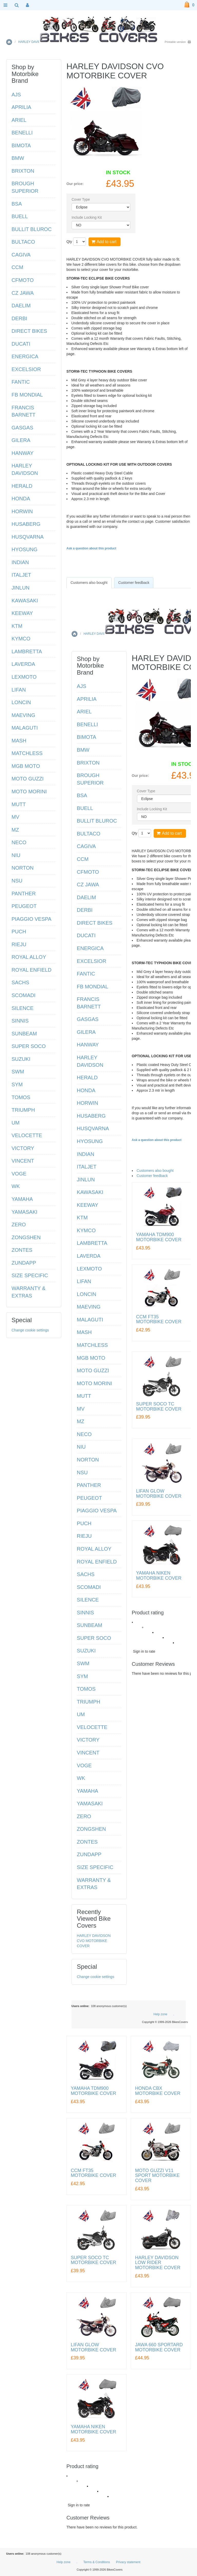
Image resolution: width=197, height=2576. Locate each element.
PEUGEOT (89, 1498)
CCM (83, 859)
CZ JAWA (88, 884)
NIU (81, 1447)
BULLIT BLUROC (97, 821)
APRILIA (87, 699)
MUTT (84, 1396)
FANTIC (86, 974)
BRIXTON (88, 763)
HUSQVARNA (93, 1128)
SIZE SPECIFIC (95, 1867)
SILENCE (88, 1600)
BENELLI (87, 724)
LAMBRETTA (92, 1243)
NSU (82, 1472)
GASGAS (87, 1019)
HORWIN (87, 1103)
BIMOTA (86, 737)
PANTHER (89, 1485)
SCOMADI (89, 1587)
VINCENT (88, 1752)
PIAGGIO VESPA (97, 1510)
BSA (82, 795)
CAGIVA (86, 846)
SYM (82, 1676)
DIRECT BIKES (95, 923)
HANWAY (88, 1044)
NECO (84, 1434)
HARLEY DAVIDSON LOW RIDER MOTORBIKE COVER (158, 2262)
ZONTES (87, 1842)
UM (81, 1714)
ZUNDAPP (89, 1854)
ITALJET (86, 1167)
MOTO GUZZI (93, 1370)
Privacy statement (128, 2562)
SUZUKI (86, 1650)
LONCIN (86, 1294)
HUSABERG (91, 1116)
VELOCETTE (92, 1727)
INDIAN (85, 1154)
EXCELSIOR (91, 961)
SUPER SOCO (94, 1638)
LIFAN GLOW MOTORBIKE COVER (159, 1494)
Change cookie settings (95, 1977)
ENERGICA (90, 948)
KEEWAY (87, 1205)
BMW (83, 750)
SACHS (86, 1574)
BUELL (85, 808)
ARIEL (84, 711)
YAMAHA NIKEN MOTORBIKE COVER (159, 1576)
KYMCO (86, 1230)
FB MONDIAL (92, 986)
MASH (84, 1332)
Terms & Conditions (96, 2562)
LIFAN (84, 1281)
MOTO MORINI (94, 1383)
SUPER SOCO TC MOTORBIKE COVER (159, 1407)
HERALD (87, 1077)
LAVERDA (89, 1256)
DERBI (85, 910)
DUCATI (86, 935)
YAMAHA (87, 1791)
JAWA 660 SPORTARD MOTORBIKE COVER (159, 2347)
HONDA (86, 1090)
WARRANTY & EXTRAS (94, 1883)
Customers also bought (155, 1171)
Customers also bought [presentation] (89, 583)
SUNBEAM (89, 1625)
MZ (80, 1421)
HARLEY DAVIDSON (90, 1061)
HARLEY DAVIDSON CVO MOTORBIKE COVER (94, 1941)
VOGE (84, 1765)
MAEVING (89, 1307)
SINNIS (85, 1612)
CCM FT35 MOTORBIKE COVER (159, 1319)
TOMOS (86, 1689)
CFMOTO (88, 872)
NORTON (88, 1459)
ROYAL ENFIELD (97, 1562)
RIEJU (84, 1536)
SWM (83, 1663)
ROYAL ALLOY (94, 1549)
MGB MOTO (91, 1358)
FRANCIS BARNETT (89, 1002)
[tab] (89, 582)
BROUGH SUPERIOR (90, 779)
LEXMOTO (89, 1269)
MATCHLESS (92, 1345)
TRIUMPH (88, 1702)
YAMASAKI (90, 1803)
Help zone (160, 2014)
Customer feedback (152, 1176)
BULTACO (89, 833)
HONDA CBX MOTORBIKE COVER (158, 2091)
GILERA (86, 1032)
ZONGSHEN (91, 1829)
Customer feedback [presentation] (133, 583)
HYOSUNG (90, 1141)
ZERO (84, 1816)
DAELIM (86, 897)
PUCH (84, 1523)
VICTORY (88, 1740)
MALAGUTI (90, 1319)
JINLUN (86, 1179)
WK (81, 1778)
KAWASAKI (90, 1192)
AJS (81, 686)
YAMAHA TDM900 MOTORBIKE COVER (159, 1237)
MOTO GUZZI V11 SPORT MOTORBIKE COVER (157, 2175)
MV (81, 1409)
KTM (82, 1217)
